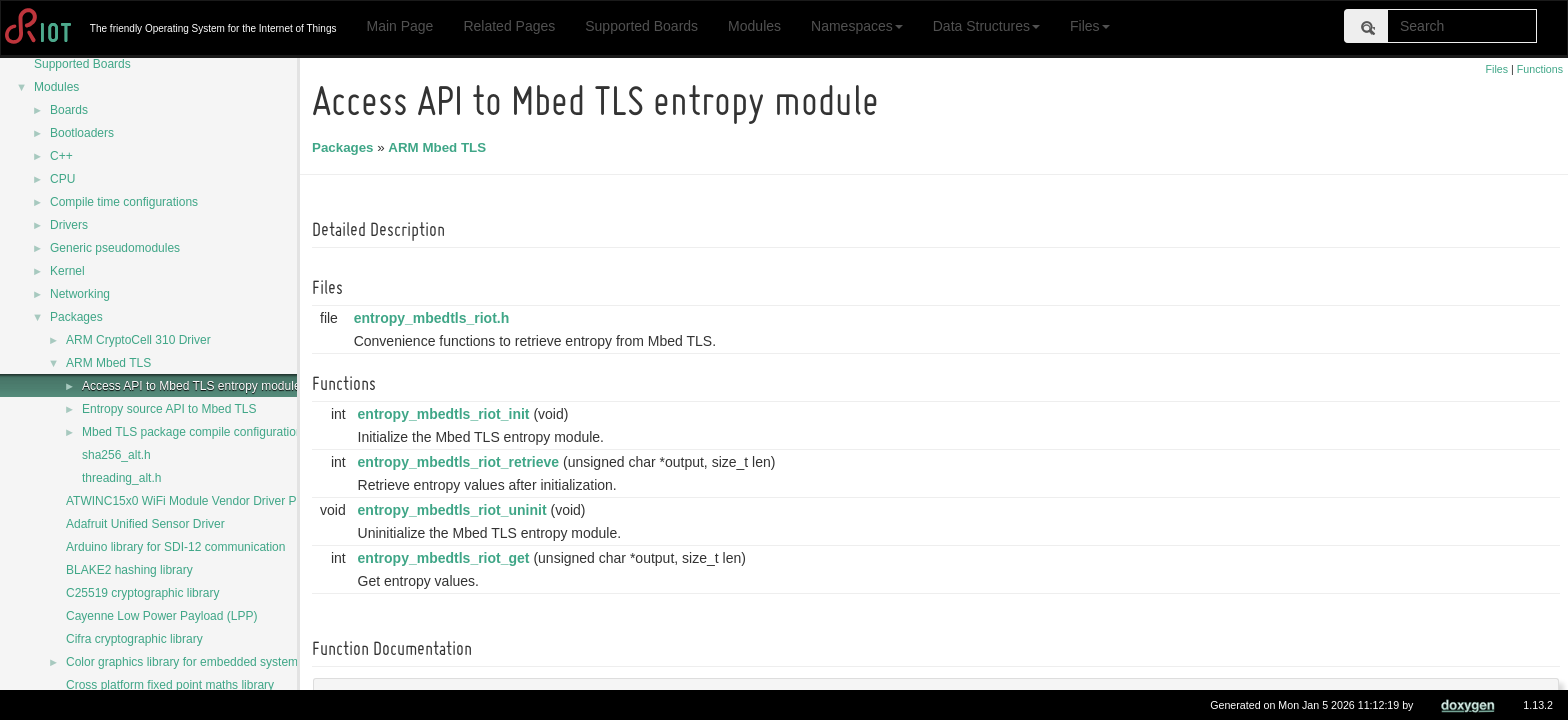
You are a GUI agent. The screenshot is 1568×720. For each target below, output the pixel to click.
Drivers (69, 225)
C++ (61, 156)
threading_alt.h (121, 478)
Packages (76, 317)
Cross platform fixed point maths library (170, 685)
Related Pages (509, 26)
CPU (62, 179)
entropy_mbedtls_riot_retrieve (462, 462)
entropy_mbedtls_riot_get (447, 558)
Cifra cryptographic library (134, 639)
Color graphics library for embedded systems (185, 662)
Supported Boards (641, 26)
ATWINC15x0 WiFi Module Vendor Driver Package (200, 501)
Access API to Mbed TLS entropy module (191, 386)
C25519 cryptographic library (142, 593)
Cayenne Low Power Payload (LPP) (161, 616)
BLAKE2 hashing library (129, 570)
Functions (1540, 69)
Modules (754, 26)
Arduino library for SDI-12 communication (175, 547)
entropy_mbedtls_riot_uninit (455, 510)
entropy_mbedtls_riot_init (447, 414)
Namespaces (857, 26)
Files (1090, 26)
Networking (80, 294)
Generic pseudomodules (115, 248)
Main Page (399, 26)
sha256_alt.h (116, 455)
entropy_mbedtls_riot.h (435, 318)
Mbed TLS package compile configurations (195, 432)
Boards (69, 110)
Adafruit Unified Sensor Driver (145, 524)
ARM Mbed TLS (108, 363)
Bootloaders (82, 133)
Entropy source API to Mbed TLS (169, 409)
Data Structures (986, 26)
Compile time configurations (124, 202)
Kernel (67, 271)
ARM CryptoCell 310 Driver (138, 340)
